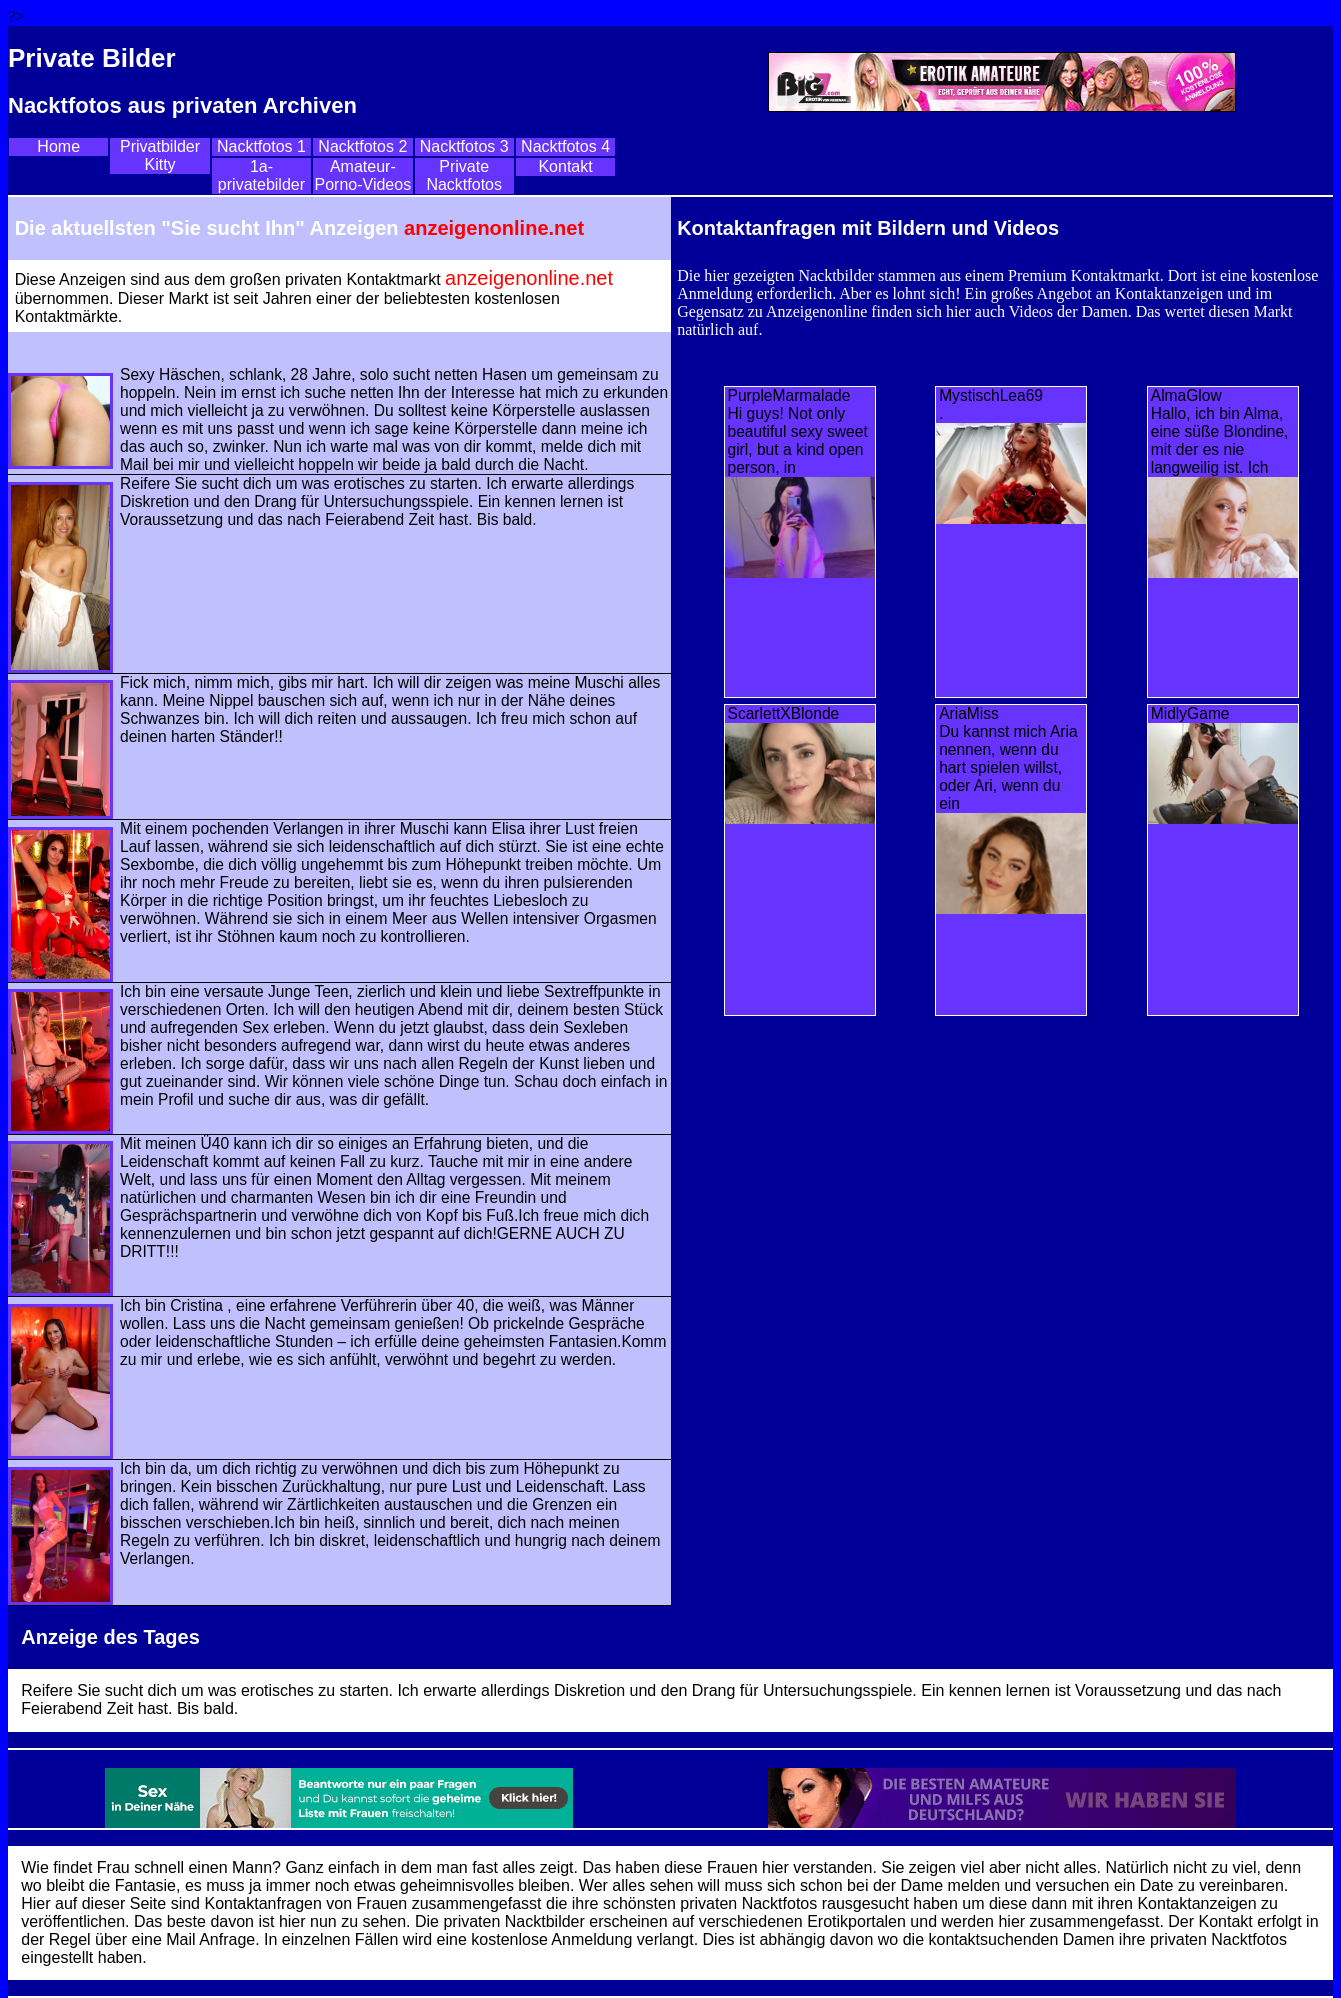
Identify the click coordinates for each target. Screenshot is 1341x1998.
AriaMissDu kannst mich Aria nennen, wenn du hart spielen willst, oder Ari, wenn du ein (1008, 758)
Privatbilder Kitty (160, 155)
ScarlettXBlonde (784, 713)
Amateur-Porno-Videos (362, 175)
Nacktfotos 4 (565, 146)
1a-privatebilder (261, 175)
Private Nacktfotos (464, 175)
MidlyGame (1190, 713)
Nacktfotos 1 (261, 146)
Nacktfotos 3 (464, 146)
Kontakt (565, 166)
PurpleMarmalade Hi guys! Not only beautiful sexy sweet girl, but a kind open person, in (798, 431)
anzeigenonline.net (494, 228)
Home (58, 146)
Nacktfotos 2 (362, 146)
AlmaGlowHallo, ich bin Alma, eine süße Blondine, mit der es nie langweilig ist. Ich (1220, 431)
